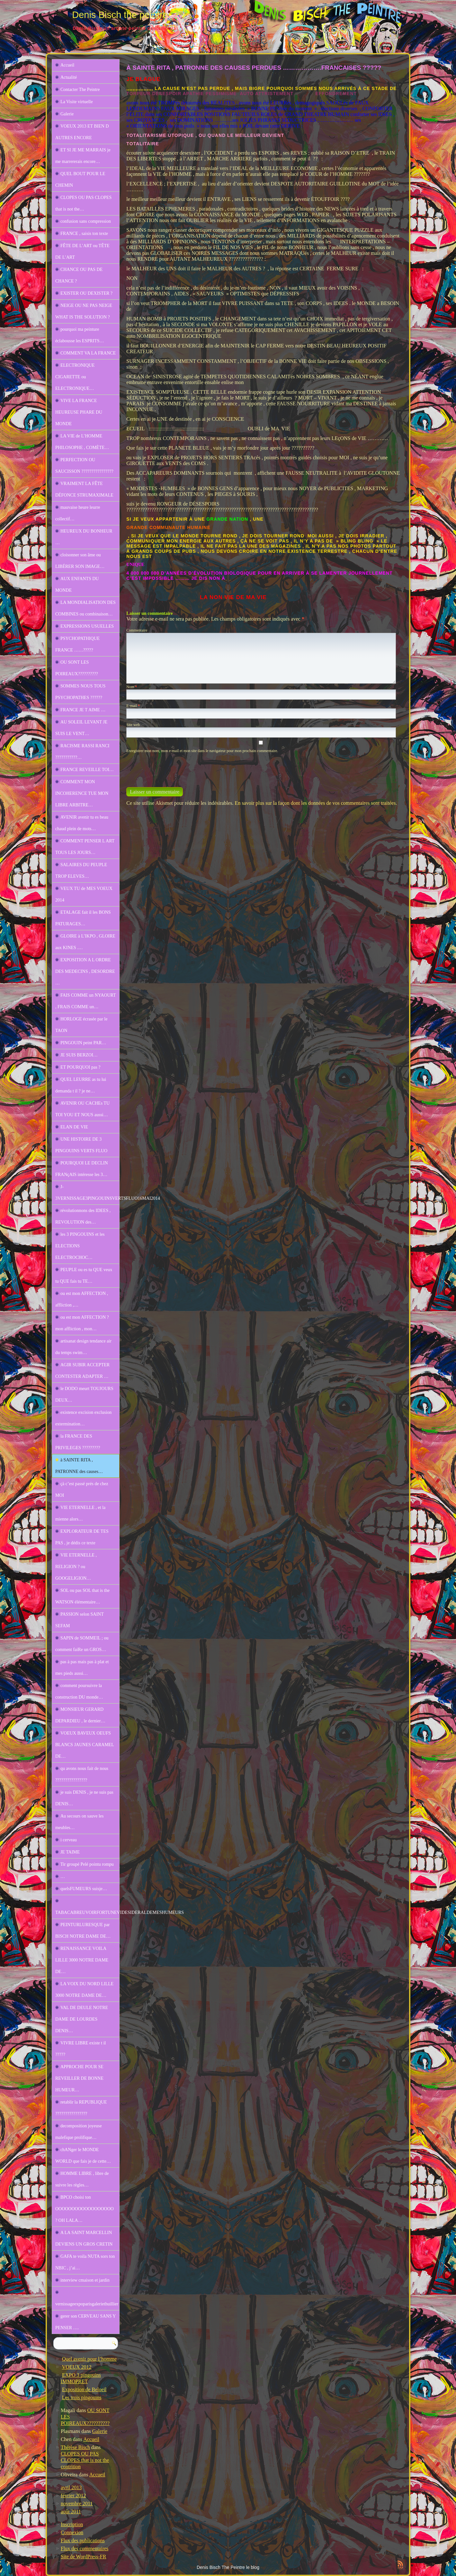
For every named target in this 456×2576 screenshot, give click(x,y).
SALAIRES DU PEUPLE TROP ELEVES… (81, 870)
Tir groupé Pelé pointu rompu (87, 1864)
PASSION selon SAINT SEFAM (79, 1620)
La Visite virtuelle (76, 101)
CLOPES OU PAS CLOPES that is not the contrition (85, 2460)
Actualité (68, 77)
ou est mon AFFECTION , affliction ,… (81, 1299)
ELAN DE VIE (74, 1127)
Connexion (72, 2532)
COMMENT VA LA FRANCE (88, 353)
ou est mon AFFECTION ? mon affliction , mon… (82, 1323)
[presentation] (170, 767)
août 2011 (71, 2511)
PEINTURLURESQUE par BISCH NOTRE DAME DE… (83, 1930)
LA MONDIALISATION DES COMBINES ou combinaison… (85, 608)
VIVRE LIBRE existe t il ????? (80, 2049)
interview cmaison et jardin (85, 2280)
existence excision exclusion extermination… (83, 1418)
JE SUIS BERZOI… (79, 1055)
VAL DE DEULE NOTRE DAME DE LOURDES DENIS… (81, 2019)
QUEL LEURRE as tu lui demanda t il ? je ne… (80, 1085)
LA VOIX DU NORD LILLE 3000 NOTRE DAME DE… (84, 1989)
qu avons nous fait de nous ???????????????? (81, 1774)
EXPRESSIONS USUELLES (87, 626)
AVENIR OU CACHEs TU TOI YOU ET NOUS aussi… (82, 1109)
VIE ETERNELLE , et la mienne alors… (80, 1513)
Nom (131, 687)
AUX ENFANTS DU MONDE (77, 584)
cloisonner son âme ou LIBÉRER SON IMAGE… (79, 560)
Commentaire (136, 630)
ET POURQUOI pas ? (80, 1067)
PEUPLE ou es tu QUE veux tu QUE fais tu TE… (83, 1275)
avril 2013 (71, 2487)
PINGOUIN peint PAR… (83, 1042)
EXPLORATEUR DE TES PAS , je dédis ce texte (82, 1537)
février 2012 (73, 2495)
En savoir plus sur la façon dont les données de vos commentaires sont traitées (315, 803)
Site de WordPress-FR (83, 2556)
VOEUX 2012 (77, 2367)
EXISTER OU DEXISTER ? (86, 293)
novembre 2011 (77, 2503)
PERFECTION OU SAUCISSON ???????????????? (84, 465)
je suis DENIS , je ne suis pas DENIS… (84, 1798)
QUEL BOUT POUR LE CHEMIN (80, 179)
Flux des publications (83, 2540)
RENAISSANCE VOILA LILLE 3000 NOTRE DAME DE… (81, 1960)
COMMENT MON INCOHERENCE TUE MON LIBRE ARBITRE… (81, 793)
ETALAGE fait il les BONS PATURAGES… (83, 918)
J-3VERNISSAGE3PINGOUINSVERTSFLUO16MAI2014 (87, 1192)
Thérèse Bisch (75, 2447)
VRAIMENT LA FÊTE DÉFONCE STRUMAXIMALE (84, 489)
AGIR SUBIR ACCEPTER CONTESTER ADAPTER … (82, 1370)
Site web (133, 725)
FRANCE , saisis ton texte (84, 233)
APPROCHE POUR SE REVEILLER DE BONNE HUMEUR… (79, 2078)
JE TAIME (70, 1852)
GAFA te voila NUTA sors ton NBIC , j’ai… (85, 2262)
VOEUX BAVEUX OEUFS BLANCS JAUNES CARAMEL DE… (84, 1745)
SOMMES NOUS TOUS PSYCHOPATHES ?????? (80, 692)
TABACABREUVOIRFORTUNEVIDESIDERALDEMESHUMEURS (87, 1912)
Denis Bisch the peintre (120, 15)
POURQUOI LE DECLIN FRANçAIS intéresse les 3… (81, 1169)
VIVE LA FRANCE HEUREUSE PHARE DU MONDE (78, 412)
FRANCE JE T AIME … (82, 709)
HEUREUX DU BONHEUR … (83, 537)
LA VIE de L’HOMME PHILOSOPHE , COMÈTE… (82, 442)
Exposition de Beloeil (84, 2389)
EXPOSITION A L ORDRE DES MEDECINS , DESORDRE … (85, 971)
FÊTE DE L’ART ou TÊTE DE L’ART (82, 251)
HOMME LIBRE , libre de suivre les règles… (82, 2179)
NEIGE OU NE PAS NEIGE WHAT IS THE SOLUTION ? (83, 311)
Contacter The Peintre (80, 89)
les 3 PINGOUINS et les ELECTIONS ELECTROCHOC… (80, 1246)
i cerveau (68, 1839)
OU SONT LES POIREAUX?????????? (76, 668)
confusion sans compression (85, 221)
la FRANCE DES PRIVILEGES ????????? (77, 1442)
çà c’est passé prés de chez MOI (81, 1489)
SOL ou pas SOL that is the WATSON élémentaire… (82, 1596)
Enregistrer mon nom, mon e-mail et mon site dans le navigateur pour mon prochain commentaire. (202, 751)
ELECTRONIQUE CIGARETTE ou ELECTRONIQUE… (75, 377)
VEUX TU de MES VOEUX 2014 (83, 894)
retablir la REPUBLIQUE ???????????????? (81, 2108)
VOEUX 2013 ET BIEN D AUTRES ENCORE (82, 132)
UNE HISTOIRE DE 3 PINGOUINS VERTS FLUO (81, 1145)
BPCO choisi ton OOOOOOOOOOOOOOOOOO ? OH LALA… (84, 2209)
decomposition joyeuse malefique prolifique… (78, 2131)
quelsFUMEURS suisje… (83, 1888)
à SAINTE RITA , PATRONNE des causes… (79, 1466)
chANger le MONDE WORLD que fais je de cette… (83, 2155)
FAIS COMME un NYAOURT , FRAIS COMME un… (85, 1001)
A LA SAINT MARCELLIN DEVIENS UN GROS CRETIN (84, 2238)
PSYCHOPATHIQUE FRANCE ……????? (77, 644)
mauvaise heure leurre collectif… (77, 513)
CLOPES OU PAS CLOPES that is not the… (83, 203)
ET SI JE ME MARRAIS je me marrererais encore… (83, 156)
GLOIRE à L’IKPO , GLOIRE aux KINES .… (85, 942)
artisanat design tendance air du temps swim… (83, 1347)
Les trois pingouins (82, 2397)
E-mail (133, 706)
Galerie (67, 114)
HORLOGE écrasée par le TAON (81, 1025)
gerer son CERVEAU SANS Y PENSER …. (85, 2322)
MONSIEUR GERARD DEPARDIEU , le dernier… (80, 1715)
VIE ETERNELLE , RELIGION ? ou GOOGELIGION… (76, 1567)
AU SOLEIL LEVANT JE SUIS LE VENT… (81, 728)
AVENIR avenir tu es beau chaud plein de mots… (81, 823)
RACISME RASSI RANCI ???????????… (82, 751)
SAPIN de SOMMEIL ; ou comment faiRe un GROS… (82, 1644)
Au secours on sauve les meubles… (79, 1822)
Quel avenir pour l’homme (89, 2359)
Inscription (72, 2524)
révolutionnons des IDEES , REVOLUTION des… (83, 1216)
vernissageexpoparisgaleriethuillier (86, 2304)
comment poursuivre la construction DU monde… (79, 1691)
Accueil (67, 65)
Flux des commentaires (84, 2548)
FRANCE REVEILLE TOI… (87, 769)
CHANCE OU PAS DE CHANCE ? (79, 275)
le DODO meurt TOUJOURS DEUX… (84, 1394)
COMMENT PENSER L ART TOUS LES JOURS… (84, 847)
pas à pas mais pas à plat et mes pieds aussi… (82, 1667)
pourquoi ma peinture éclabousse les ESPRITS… (79, 335)
